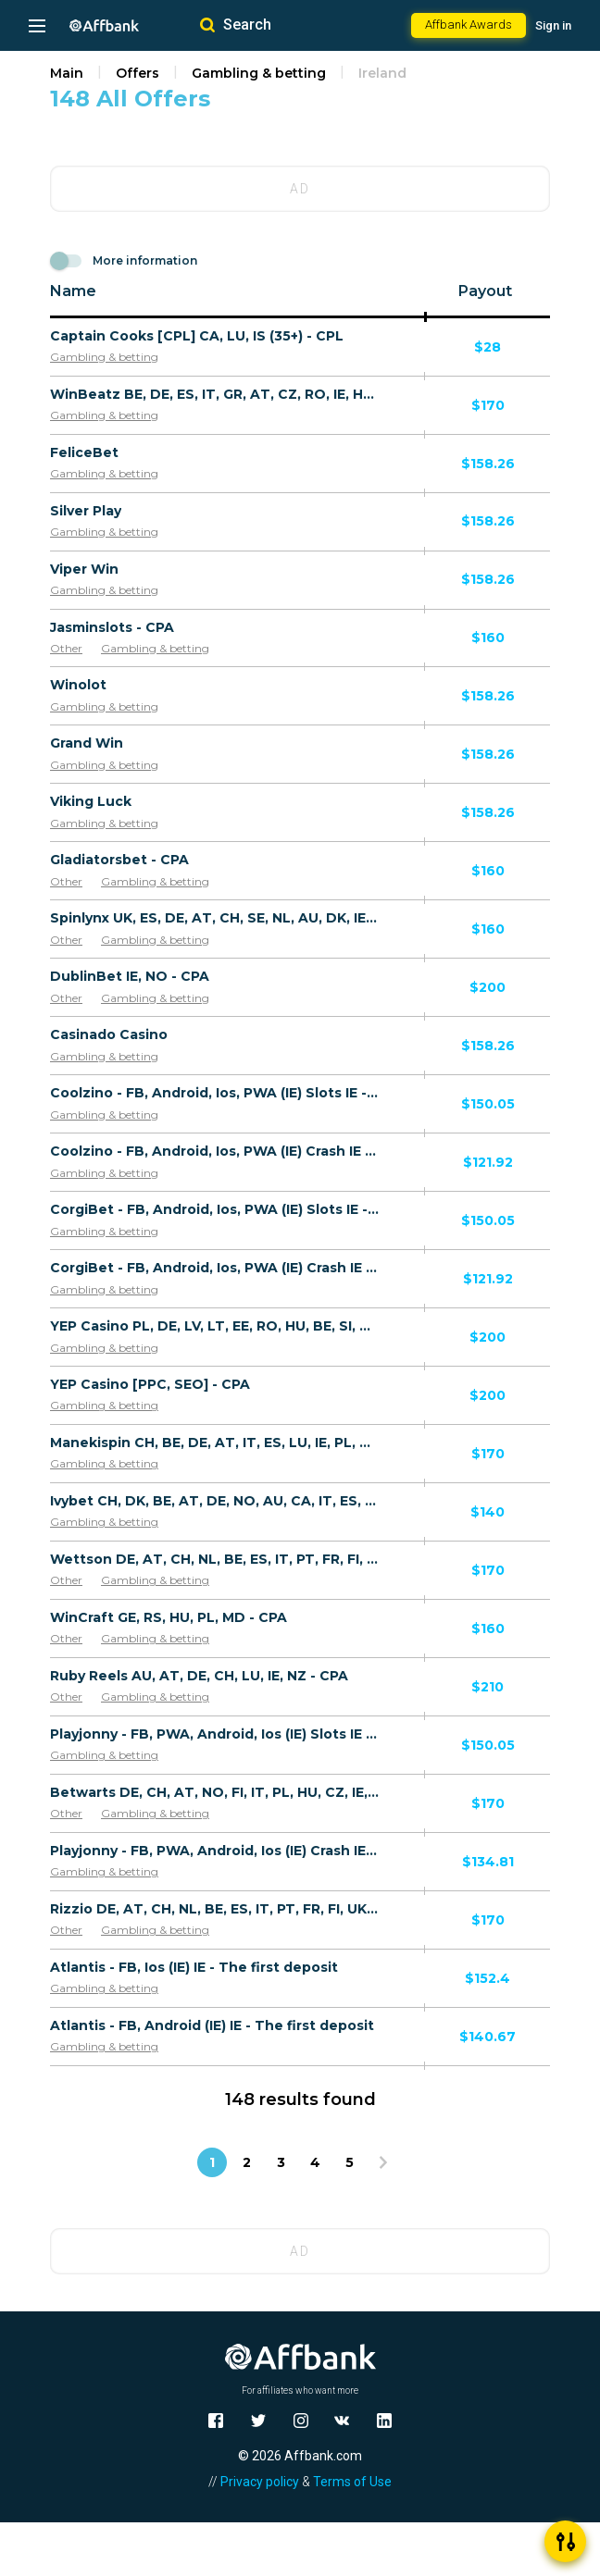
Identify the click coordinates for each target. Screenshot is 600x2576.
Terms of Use (352, 2481)
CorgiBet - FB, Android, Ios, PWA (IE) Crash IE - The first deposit (215, 1267)
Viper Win (84, 569)
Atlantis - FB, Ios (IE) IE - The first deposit (194, 1967)
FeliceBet (84, 452)
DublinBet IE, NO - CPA (129, 976)
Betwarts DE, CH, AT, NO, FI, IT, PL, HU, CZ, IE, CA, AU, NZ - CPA (215, 1792)
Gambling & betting (259, 73)
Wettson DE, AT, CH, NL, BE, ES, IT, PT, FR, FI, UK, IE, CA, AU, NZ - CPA (215, 1559)
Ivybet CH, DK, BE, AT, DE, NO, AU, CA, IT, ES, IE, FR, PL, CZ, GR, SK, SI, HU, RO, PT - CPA (215, 1500)
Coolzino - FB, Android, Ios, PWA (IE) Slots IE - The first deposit (215, 1092)
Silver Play (85, 510)
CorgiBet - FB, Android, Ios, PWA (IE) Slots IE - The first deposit (215, 1209)
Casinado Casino (109, 1034)
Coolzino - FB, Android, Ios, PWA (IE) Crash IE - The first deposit (215, 1151)
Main (66, 73)
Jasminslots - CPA (112, 627)
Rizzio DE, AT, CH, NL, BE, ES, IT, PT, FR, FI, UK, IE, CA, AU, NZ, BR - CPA (215, 1909)
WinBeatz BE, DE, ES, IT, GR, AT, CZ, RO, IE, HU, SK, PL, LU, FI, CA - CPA (215, 394)
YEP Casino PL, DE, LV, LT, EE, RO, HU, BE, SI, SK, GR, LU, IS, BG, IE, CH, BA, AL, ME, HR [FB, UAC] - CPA (215, 1326)
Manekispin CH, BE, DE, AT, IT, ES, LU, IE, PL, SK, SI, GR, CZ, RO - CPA (215, 1442)
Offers (137, 73)
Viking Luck (90, 801)
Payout (485, 291)
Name (73, 291)
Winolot (78, 684)
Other (66, 648)
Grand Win (86, 743)
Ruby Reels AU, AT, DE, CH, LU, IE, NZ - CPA (199, 1675)
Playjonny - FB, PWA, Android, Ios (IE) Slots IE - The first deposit (215, 1734)
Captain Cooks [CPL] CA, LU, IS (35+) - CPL (197, 336)
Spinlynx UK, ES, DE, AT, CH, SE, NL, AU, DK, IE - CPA (215, 918)
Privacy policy (259, 2481)
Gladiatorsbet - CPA (119, 859)
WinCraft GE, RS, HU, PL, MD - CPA (168, 1617)
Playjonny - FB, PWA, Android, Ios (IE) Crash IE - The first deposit (215, 1850)
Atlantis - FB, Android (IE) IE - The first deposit (212, 2025)
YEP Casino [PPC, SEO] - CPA (150, 1384)
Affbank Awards (468, 24)
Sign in (553, 25)
